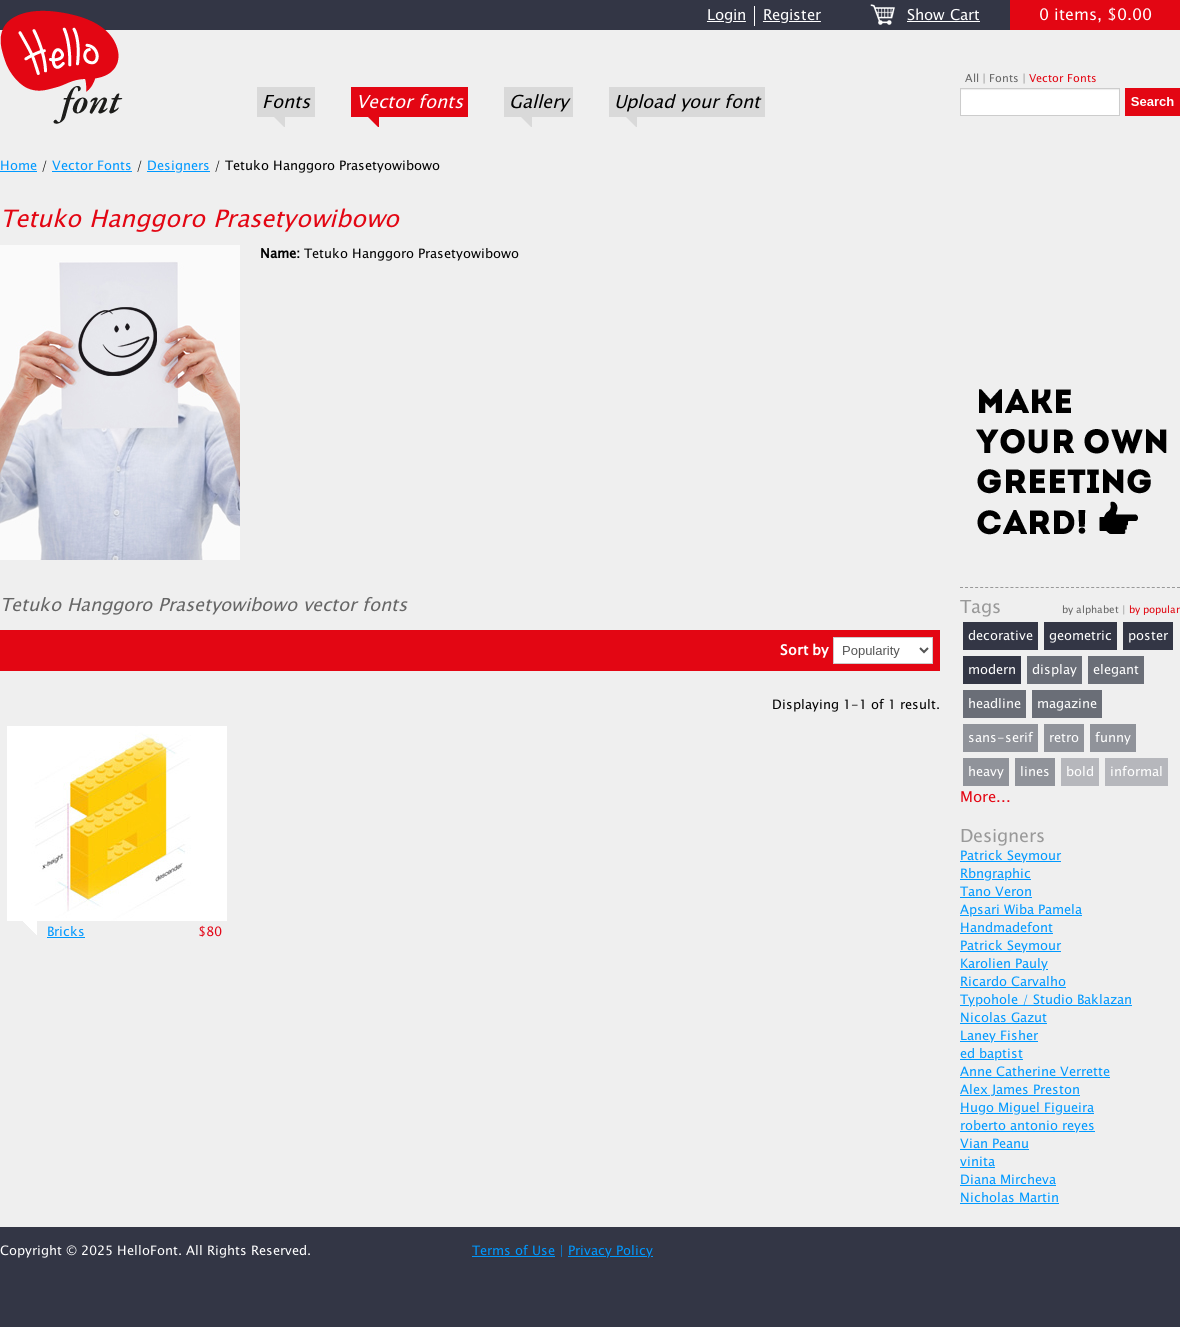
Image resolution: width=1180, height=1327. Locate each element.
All (972, 78)
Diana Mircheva (1008, 1180)
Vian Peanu (994, 1144)
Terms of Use (513, 1251)
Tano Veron (996, 892)
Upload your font (687, 102)
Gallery (538, 102)
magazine (1067, 704)
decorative (1000, 636)
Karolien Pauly (1004, 964)
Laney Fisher (999, 1036)
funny (1113, 738)
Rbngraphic (995, 874)
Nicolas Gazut (1003, 1018)
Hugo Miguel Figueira (1027, 1108)
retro (1064, 738)
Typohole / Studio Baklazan (1046, 1000)
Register (792, 15)
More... (985, 797)
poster (1148, 636)
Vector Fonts (1063, 78)
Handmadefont (1006, 928)
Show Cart (943, 15)
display (1054, 670)
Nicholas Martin (1009, 1198)
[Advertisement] (1070, 257)
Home (18, 166)
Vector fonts (409, 102)
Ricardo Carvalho (1013, 982)
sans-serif (1000, 738)
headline (994, 704)
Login (726, 15)
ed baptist (991, 1054)
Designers (178, 166)
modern (992, 670)
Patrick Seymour (1010, 856)
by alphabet (1090, 609)
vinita (977, 1162)
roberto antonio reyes (1027, 1126)
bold (1080, 772)
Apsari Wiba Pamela (1021, 910)
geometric (1080, 636)
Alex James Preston (1020, 1090)
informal (1136, 772)
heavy (986, 772)
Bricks (66, 932)
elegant (1116, 670)
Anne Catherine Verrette (1035, 1072)
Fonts (286, 102)
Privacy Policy (610, 1251)
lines (1035, 772)
